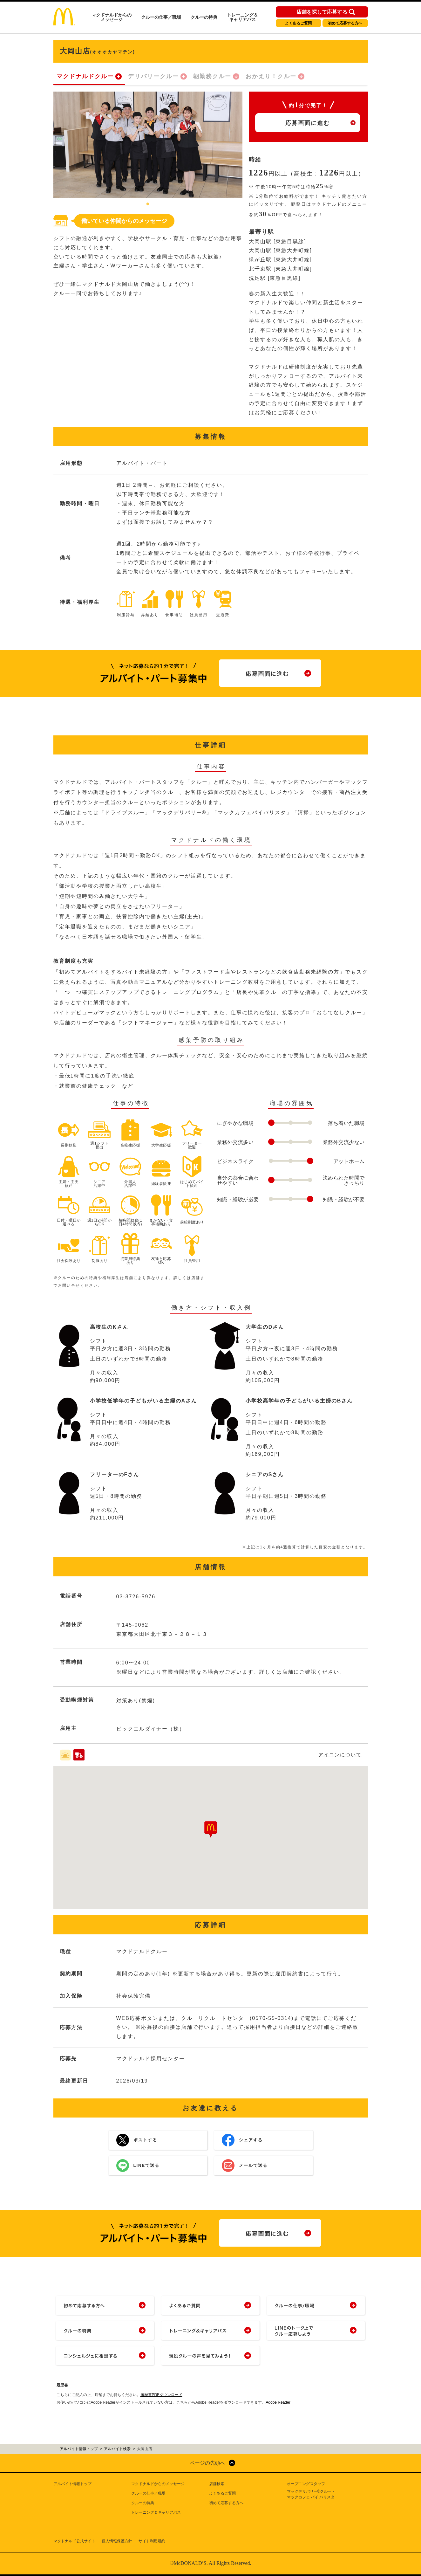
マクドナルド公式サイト (74, 2541)
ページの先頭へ (207, 2463)
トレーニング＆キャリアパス (242, 17)
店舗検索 (216, 2484)
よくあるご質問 (298, 23)
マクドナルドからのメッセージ (112, 17)
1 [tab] (148, 204)
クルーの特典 (204, 17)
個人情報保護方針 (117, 2541)
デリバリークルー (153, 76)
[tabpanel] (147, 145)
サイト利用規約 (152, 2541)
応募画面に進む (307, 123)
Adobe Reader (278, 2402)
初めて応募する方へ (345, 23)
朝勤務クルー (212, 76)
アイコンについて (340, 1754)
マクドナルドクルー (85, 76)
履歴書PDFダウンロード (161, 2395)
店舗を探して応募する (321, 12)
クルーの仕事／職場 (161, 17)
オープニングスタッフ (306, 2484)
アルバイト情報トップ (72, 2484)
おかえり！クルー (271, 76)
